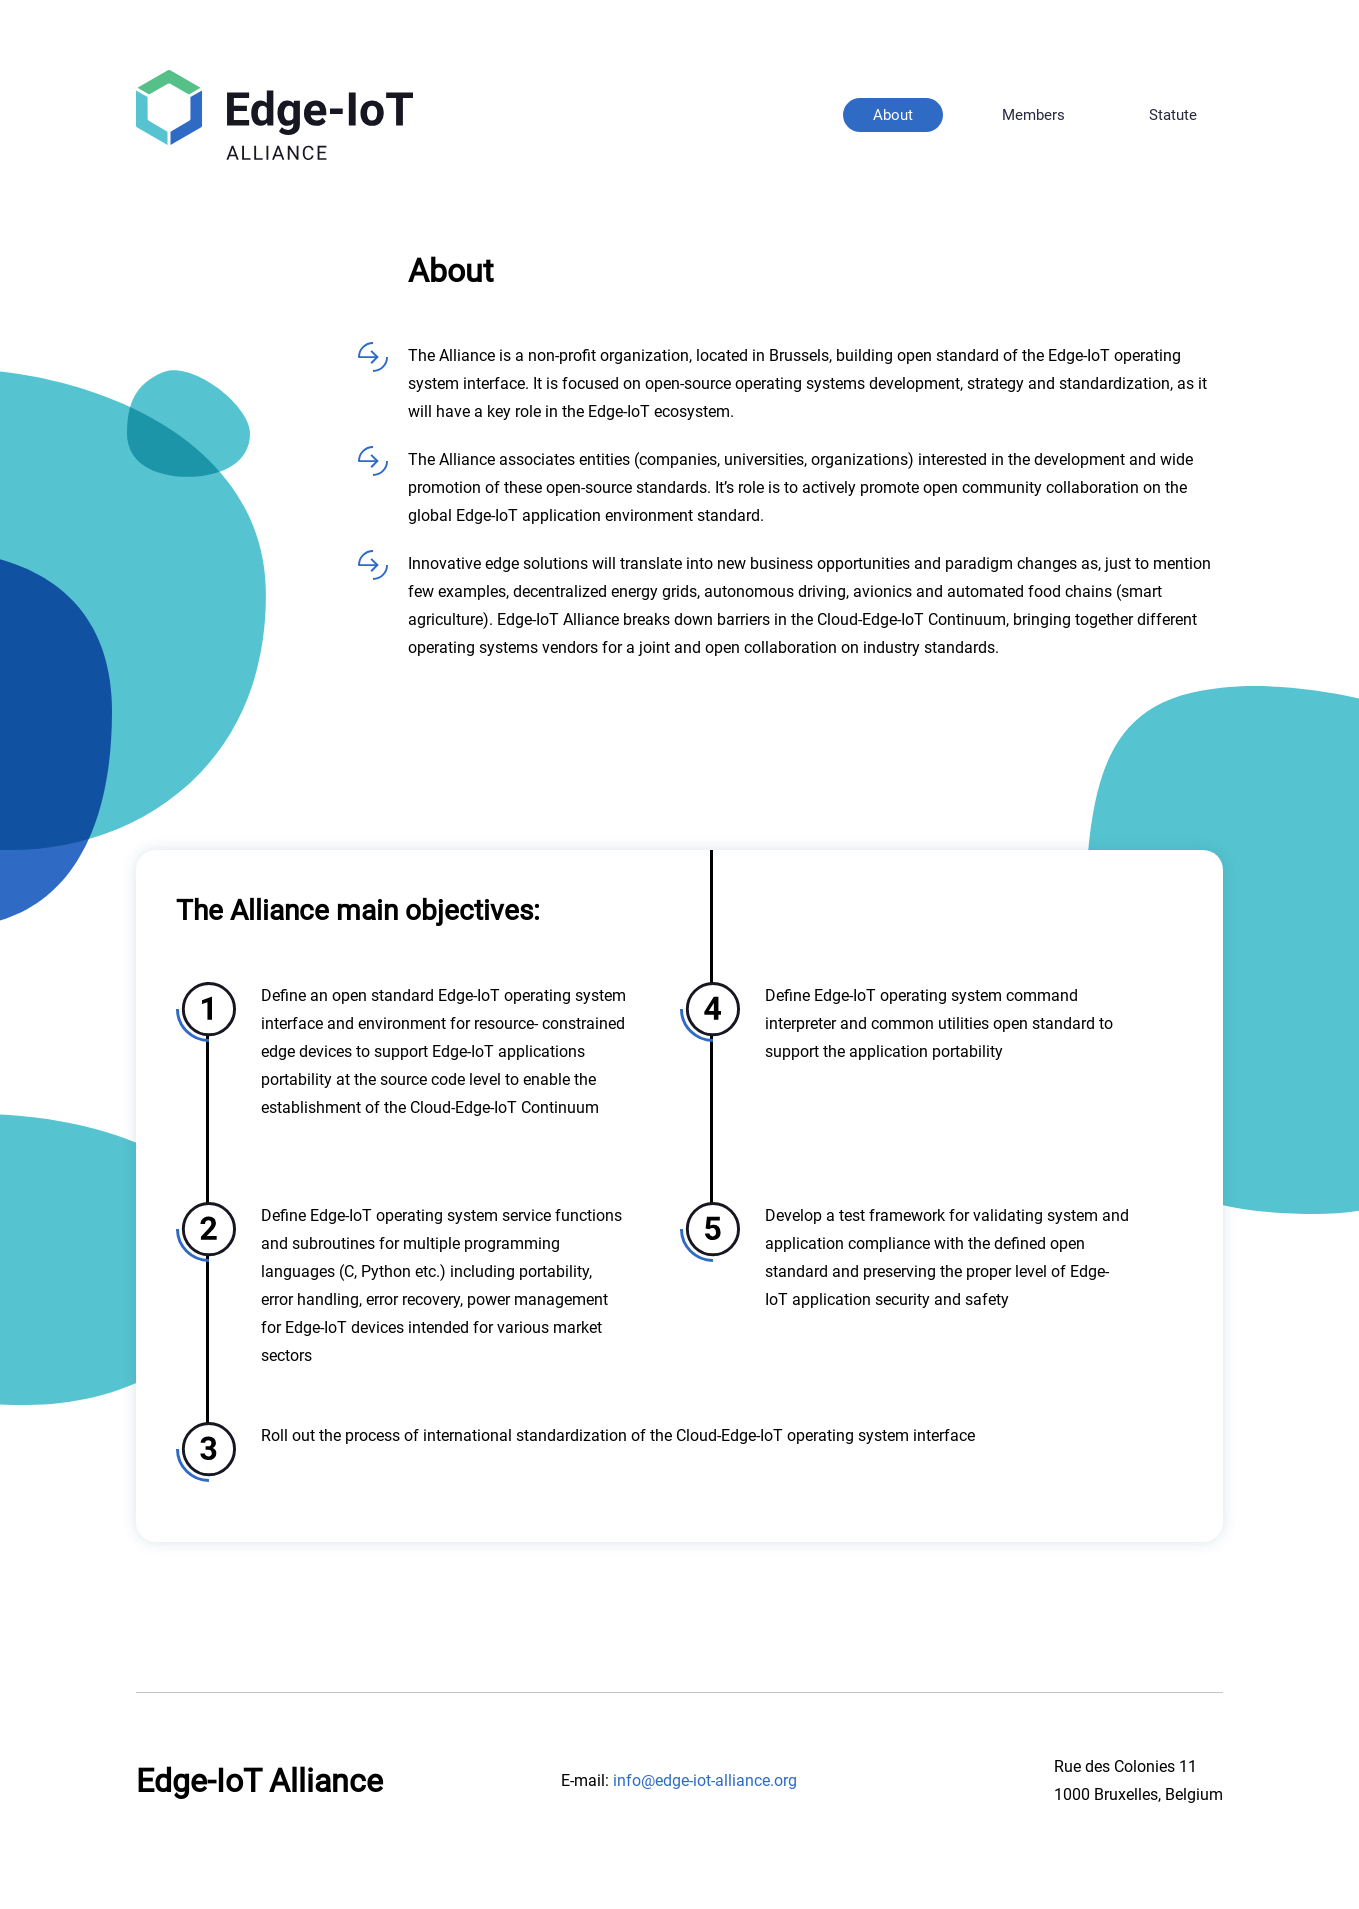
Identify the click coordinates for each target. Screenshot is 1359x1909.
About (893, 115)
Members (1033, 115)
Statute (1173, 115)
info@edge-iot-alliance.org (705, 1780)
